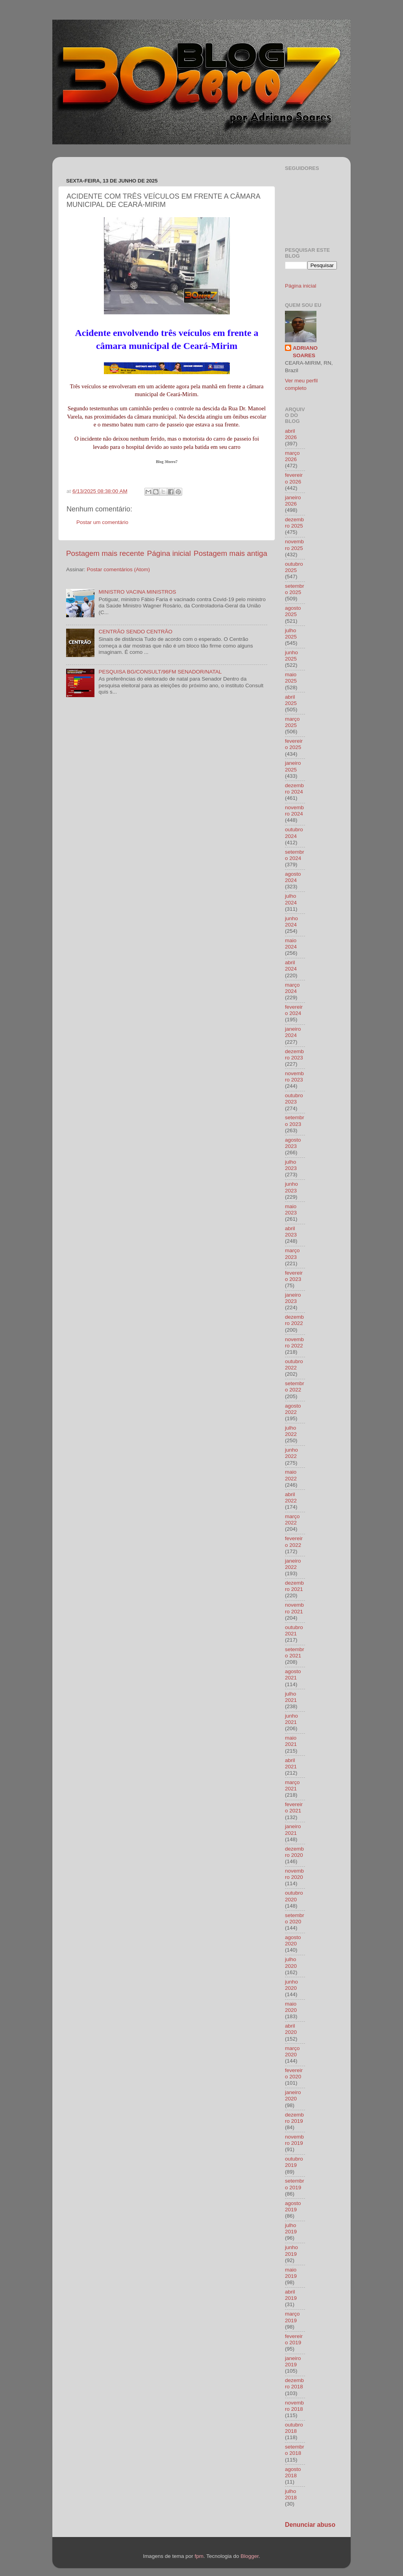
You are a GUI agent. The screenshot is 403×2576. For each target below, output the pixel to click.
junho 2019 (291, 2250)
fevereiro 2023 (294, 1276)
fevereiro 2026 (294, 478)
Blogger (249, 2556)
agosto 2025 (293, 611)
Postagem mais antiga (230, 553)
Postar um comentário (102, 522)
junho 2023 (291, 1187)
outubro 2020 (294, 1896)
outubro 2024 (294, 833)
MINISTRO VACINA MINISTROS (137, 592)
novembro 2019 (294, 2140)
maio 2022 (291, 1475)
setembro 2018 (294, 2450)
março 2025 (292, 722)
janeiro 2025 (293, 766)
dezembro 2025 (294, 523)
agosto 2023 (293, 1143)
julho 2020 (291, 1962)
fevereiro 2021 (294, 1807)
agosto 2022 (293, 1409)
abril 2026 (291, 434)
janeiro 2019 (293, 2361)
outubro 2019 (294, 2162)
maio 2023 (291, 1209)
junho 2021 (291, 1719)
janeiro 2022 (293, 1564)
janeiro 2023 (293, 1298)
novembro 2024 (294, 811)
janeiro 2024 (293, 1032)
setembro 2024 (294, 855)
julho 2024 (291, 899)
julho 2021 (291, 1697)
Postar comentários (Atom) (118, 569)
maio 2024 (291, 943)
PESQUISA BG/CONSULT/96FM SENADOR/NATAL (160, 672)
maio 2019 (291, 2273)
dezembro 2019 (294, 2118)
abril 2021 (291, 1763)
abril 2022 (291, 1497)
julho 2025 (291, 633)
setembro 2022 (294, 1386)
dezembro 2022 (294, 1320)
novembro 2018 (294, 2406)
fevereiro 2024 (294, 1010)
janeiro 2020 (293, 2095)
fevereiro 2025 (294, 744)
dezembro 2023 (294, 1054)
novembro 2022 (294, 1342)
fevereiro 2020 (294, 2073)
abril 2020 (291, 2029)
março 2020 (292, 2051)
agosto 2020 (293, 1940)
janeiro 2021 (293, 1829)
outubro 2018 (294, 2428)
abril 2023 (291, 1231)
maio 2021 (291, 1741)
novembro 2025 (294, 545)
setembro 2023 (294, 1121)
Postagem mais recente (105, 553)
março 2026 (292, 456)
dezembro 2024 (294, 788)
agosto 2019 (293, 2206)
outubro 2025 (294, 567)
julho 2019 (291, 2228)
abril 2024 (291, 966)
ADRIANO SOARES (305, 351)
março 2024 (292, 988)
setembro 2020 (294, 1918)
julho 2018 (291, 2494)
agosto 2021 (293, 1674)
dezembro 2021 (294, 1586)
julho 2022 (291, 1431)
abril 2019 (291, 2295)
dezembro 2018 (294, 2383)
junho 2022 (291, 1453)
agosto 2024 (293, 877)
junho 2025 (291, 656)
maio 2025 (291, 678)
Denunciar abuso (310, 2524)
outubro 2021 (294, 1630)
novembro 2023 (294, 1076)
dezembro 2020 (294, 1852)
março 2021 (292, 1785)
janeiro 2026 (293, 501)
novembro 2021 (294, 1608)
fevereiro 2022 (294, 1541)
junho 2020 (291, 1985)
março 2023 (292, 1253)
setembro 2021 (294, 1652)
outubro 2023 (294, 1098)
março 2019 (292, 2317)
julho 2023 (291, 1165)
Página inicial (169, 553)
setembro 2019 (294, 2184)
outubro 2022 (294, 1364)
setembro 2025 (294, 589)
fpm (198, 2556)
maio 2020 (291, 2007)
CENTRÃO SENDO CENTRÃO (135, 632)
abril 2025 (291, 700)
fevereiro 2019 (294, 2339)
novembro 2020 (294, 1874)
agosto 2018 (293, 2472)
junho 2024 (291, 921)
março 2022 (292, 1519)
